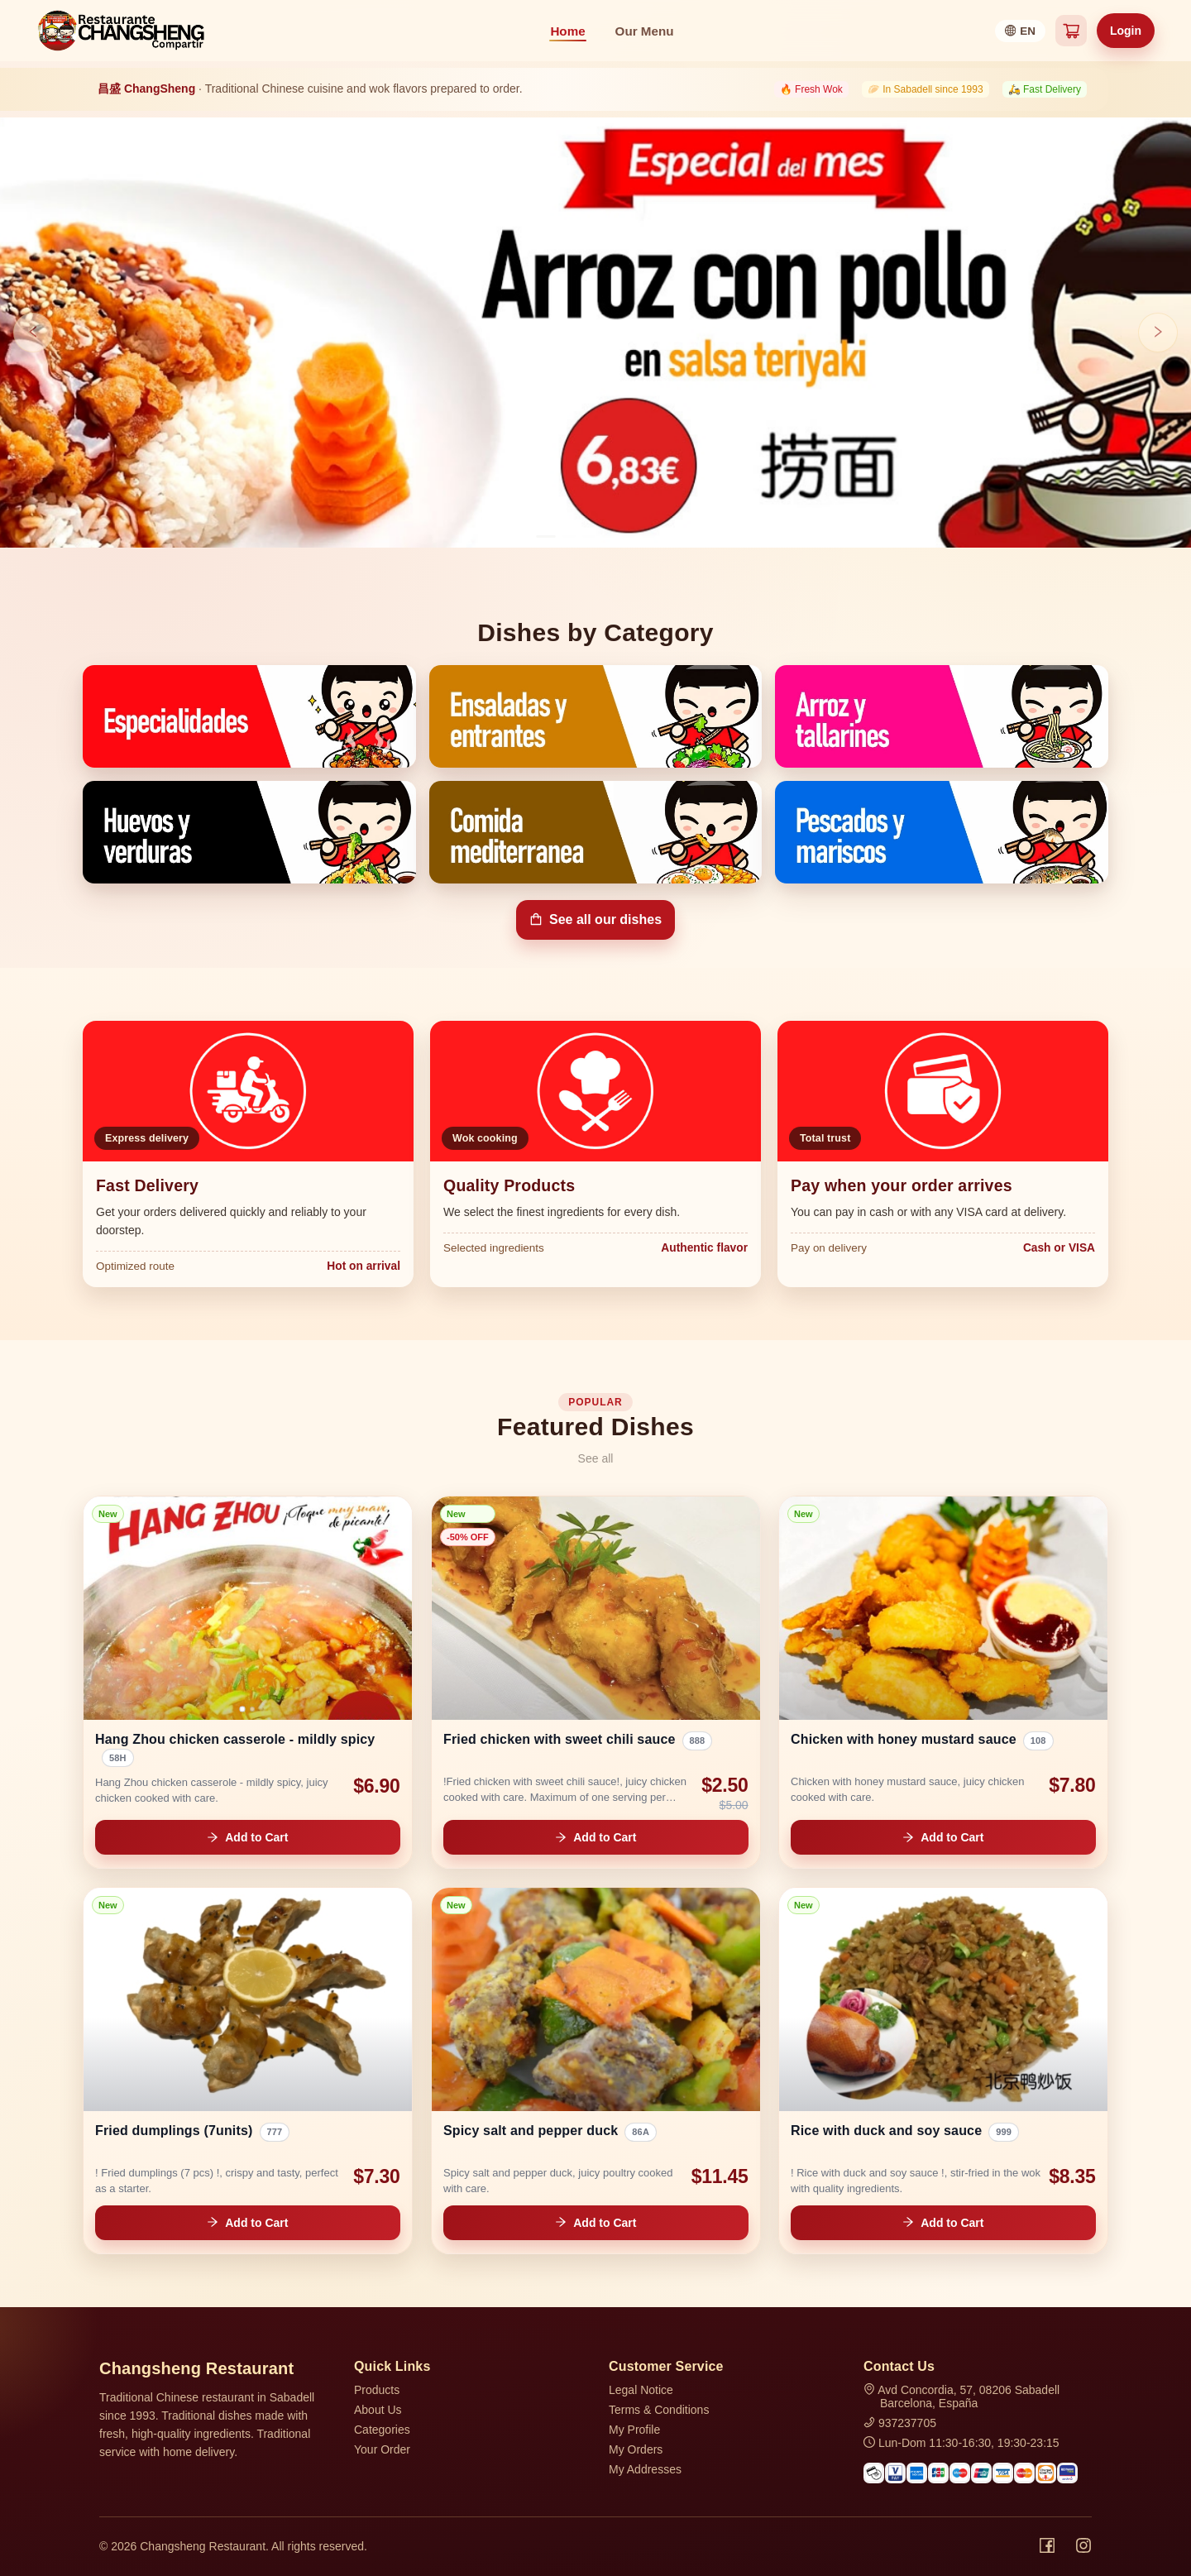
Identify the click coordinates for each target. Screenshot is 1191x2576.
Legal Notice (641, 2389)
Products (376, 2389)
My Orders (635, 2449)
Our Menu (644, 31)
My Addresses (645, 2469)
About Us (378, 2409)
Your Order (382, 2449)
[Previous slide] (33, 332)
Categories (382, 2429)
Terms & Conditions (659, 2409)
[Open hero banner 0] (595, 332)
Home (567, 31)
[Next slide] (1158, 332)
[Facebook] (1047, 2546)
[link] (248, 1682)
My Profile (634, 2429)
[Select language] (1020, 31)
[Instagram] (1083, 2546)
